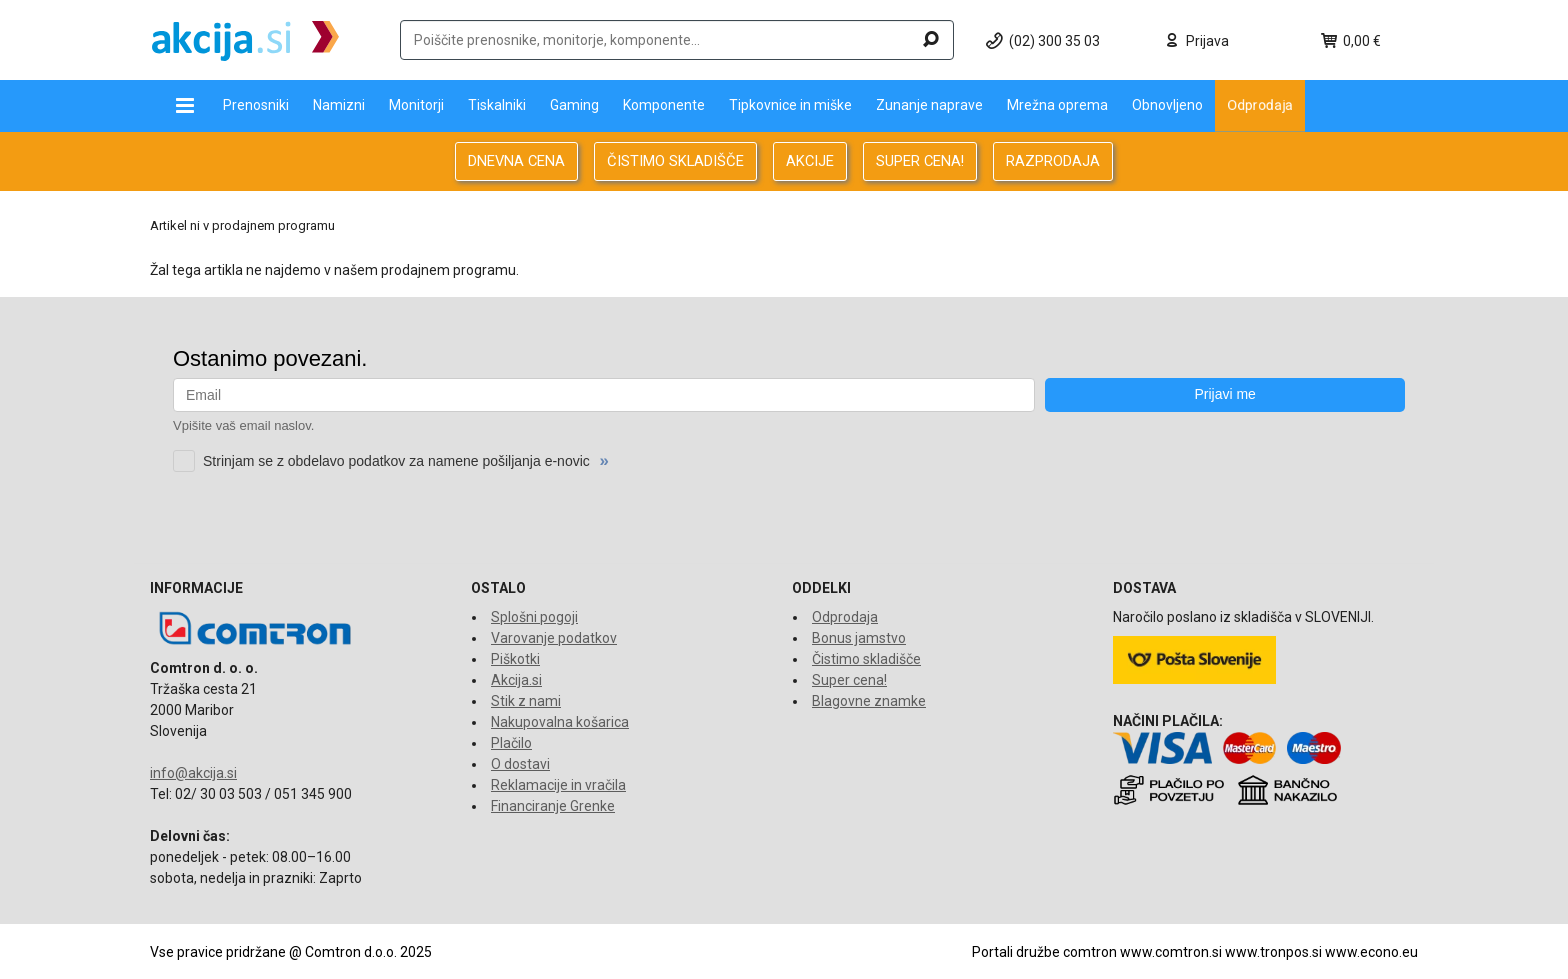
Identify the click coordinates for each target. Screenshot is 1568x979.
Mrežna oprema (1057, 105)
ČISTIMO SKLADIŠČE (675, 161)
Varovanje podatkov (554, 638)
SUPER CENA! (920, 161)
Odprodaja (1260, 105)
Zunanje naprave (929, 105)
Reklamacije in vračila (558, 785)
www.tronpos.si (1273, 952)
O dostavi (520, 764)
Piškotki (515, 659)
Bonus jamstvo (859, 638)
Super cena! (849, 680)
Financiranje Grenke (553, 806)
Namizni (339, 105)
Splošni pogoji (534, 617)
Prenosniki (256, 105)
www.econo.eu (1371, 952)
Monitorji (416, 105)
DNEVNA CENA (516, 161)
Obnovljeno (1167, 105)
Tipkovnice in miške (790, 105)
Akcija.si (516, 680)
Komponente (664, 105)
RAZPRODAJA (1053, 161)
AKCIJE (810, 161)
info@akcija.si (193, 773)
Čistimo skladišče (866, 659)
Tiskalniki (497, 105)
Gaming (574, 105)
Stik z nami (526, 701)
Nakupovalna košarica (560, 722)
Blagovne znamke (869, 701)
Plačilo (511, 743)
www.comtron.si (1171, 952)
